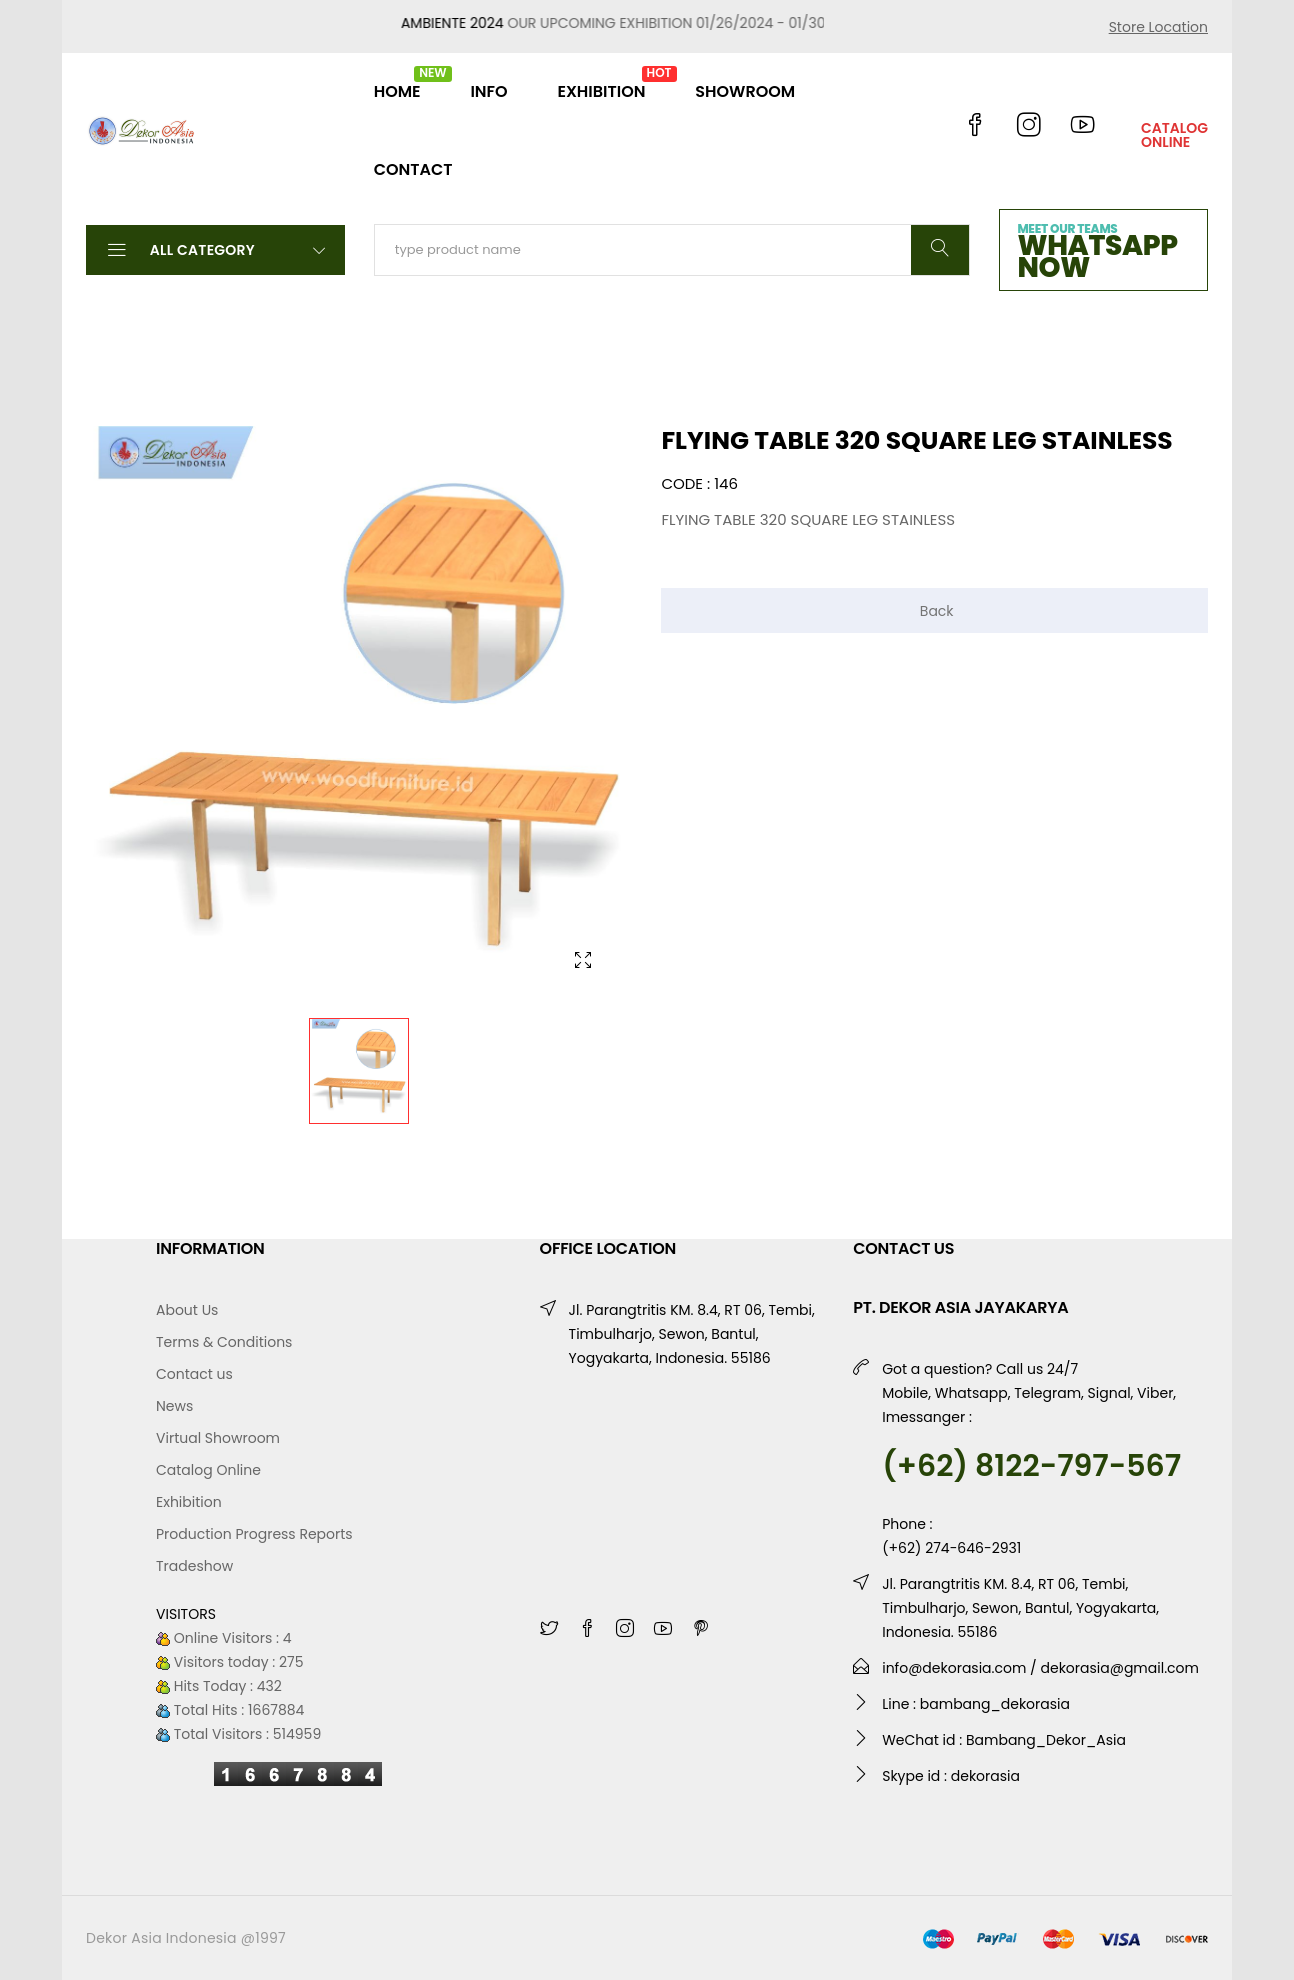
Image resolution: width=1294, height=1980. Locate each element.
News (174, 1406)
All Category (215, 249)
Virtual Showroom (218, 1438)
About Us (187, 1310)
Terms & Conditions (224, 1342)
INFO (488, 91)
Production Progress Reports (254, 1534)
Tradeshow (194, 1566)
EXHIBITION (601, 83)
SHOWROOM (745, 91)
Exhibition (189, 1502)
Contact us (194, 1374)
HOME (397, 83)
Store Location (1158, 27)
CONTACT (413, 169)
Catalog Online (208, 1470)
